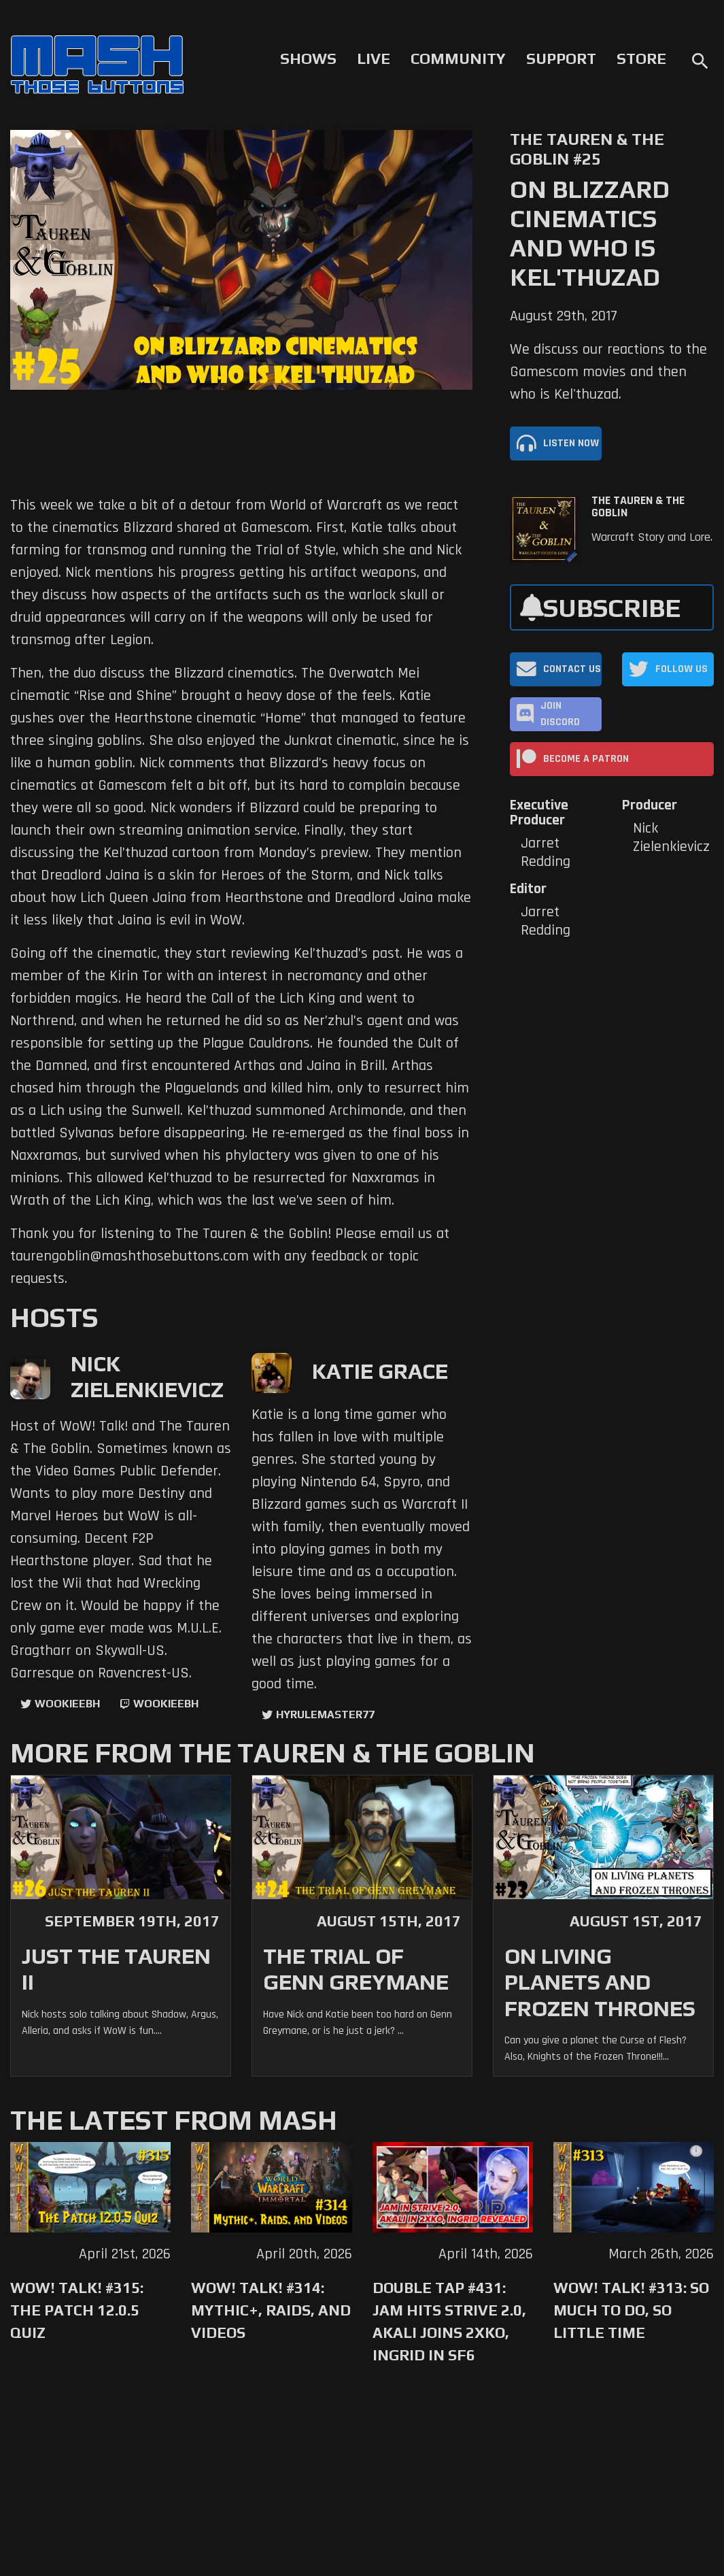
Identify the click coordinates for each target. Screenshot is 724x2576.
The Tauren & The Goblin (638, 507)
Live (373, 58)
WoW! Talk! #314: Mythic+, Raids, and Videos (271, 2310)
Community (458, 58)
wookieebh (166, 1703)
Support (561, 58)
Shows (308, 58)
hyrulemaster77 (325, 1714)
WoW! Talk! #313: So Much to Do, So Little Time (631, 2310)
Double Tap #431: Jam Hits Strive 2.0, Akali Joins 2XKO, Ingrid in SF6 (449, 2321)
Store (641, 58)
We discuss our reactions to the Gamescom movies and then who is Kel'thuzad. (608, 372)
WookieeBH (67, 1703)
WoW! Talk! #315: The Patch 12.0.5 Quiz (76, 2310)
